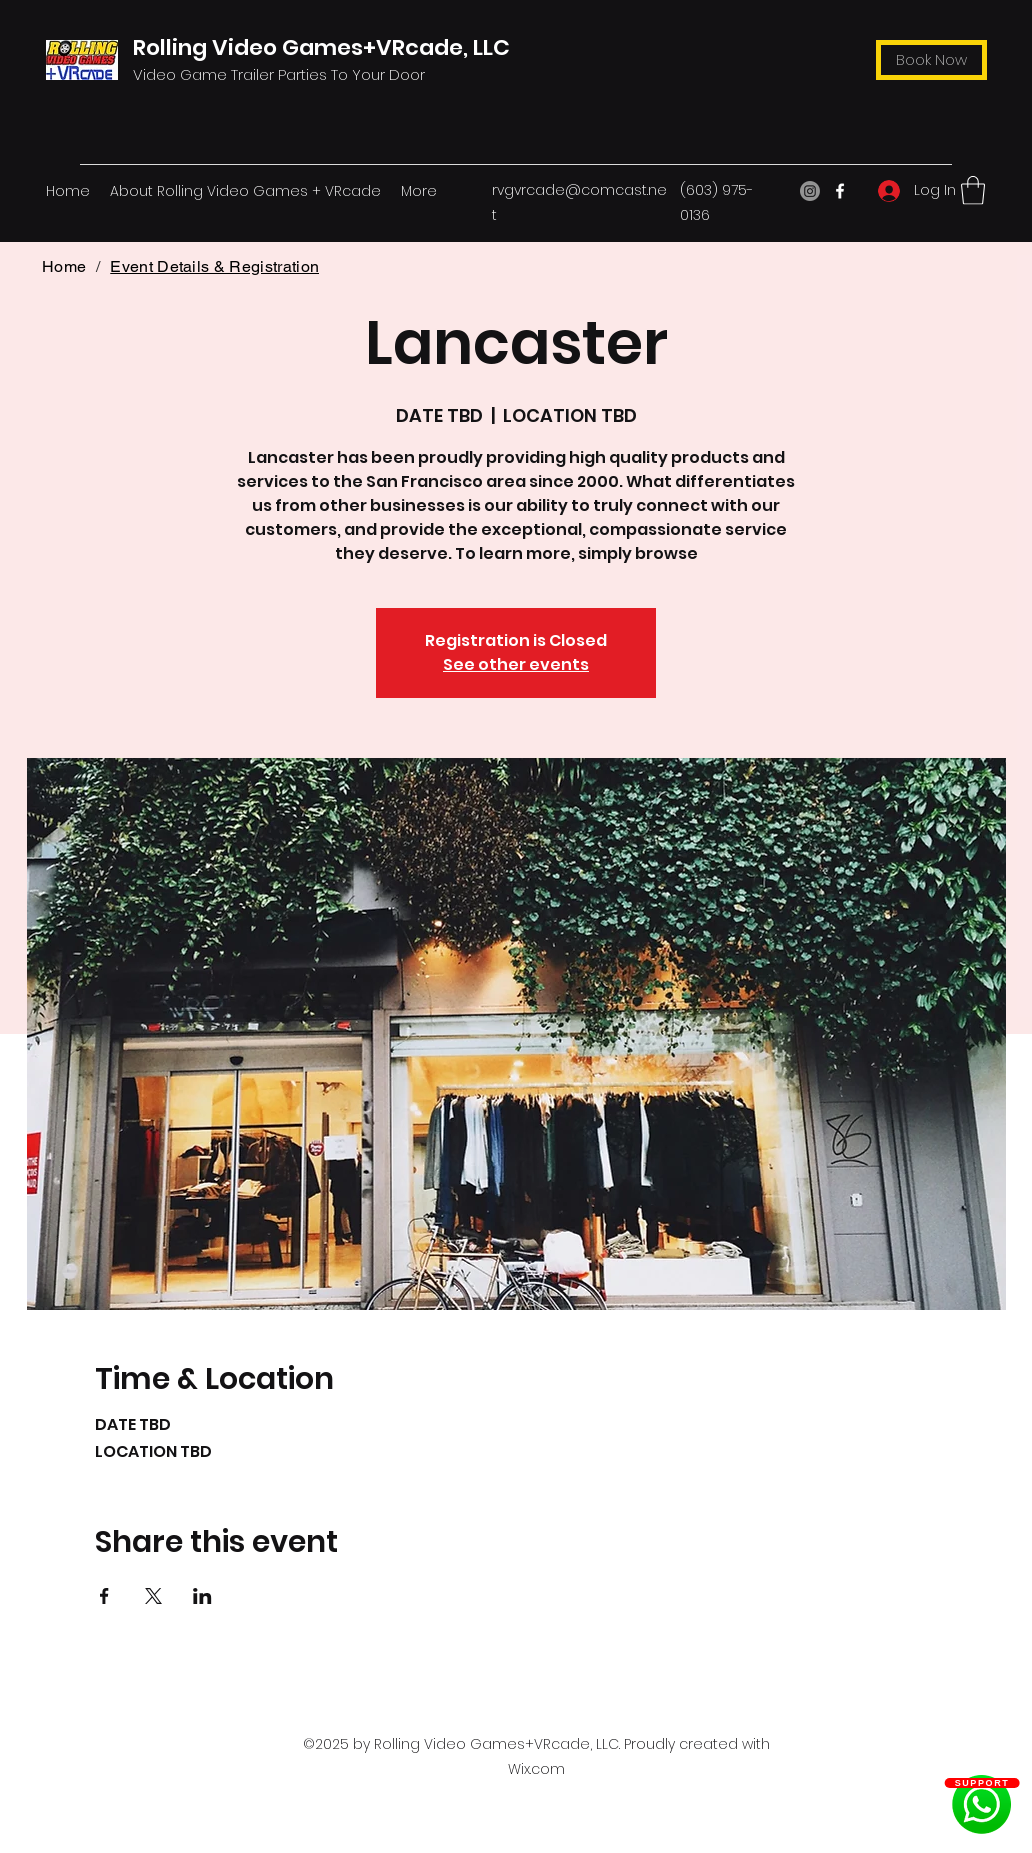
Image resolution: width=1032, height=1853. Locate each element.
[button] (973, 190)
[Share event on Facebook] (104, 1596)
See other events (516, 664)
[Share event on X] (153, 1596)
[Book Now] (931, 60)
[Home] (64, 266)
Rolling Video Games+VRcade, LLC (321, 47)
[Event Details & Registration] (214, 266)
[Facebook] (840, 191)
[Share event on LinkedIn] (202, 1596)
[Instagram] (810, 191)
